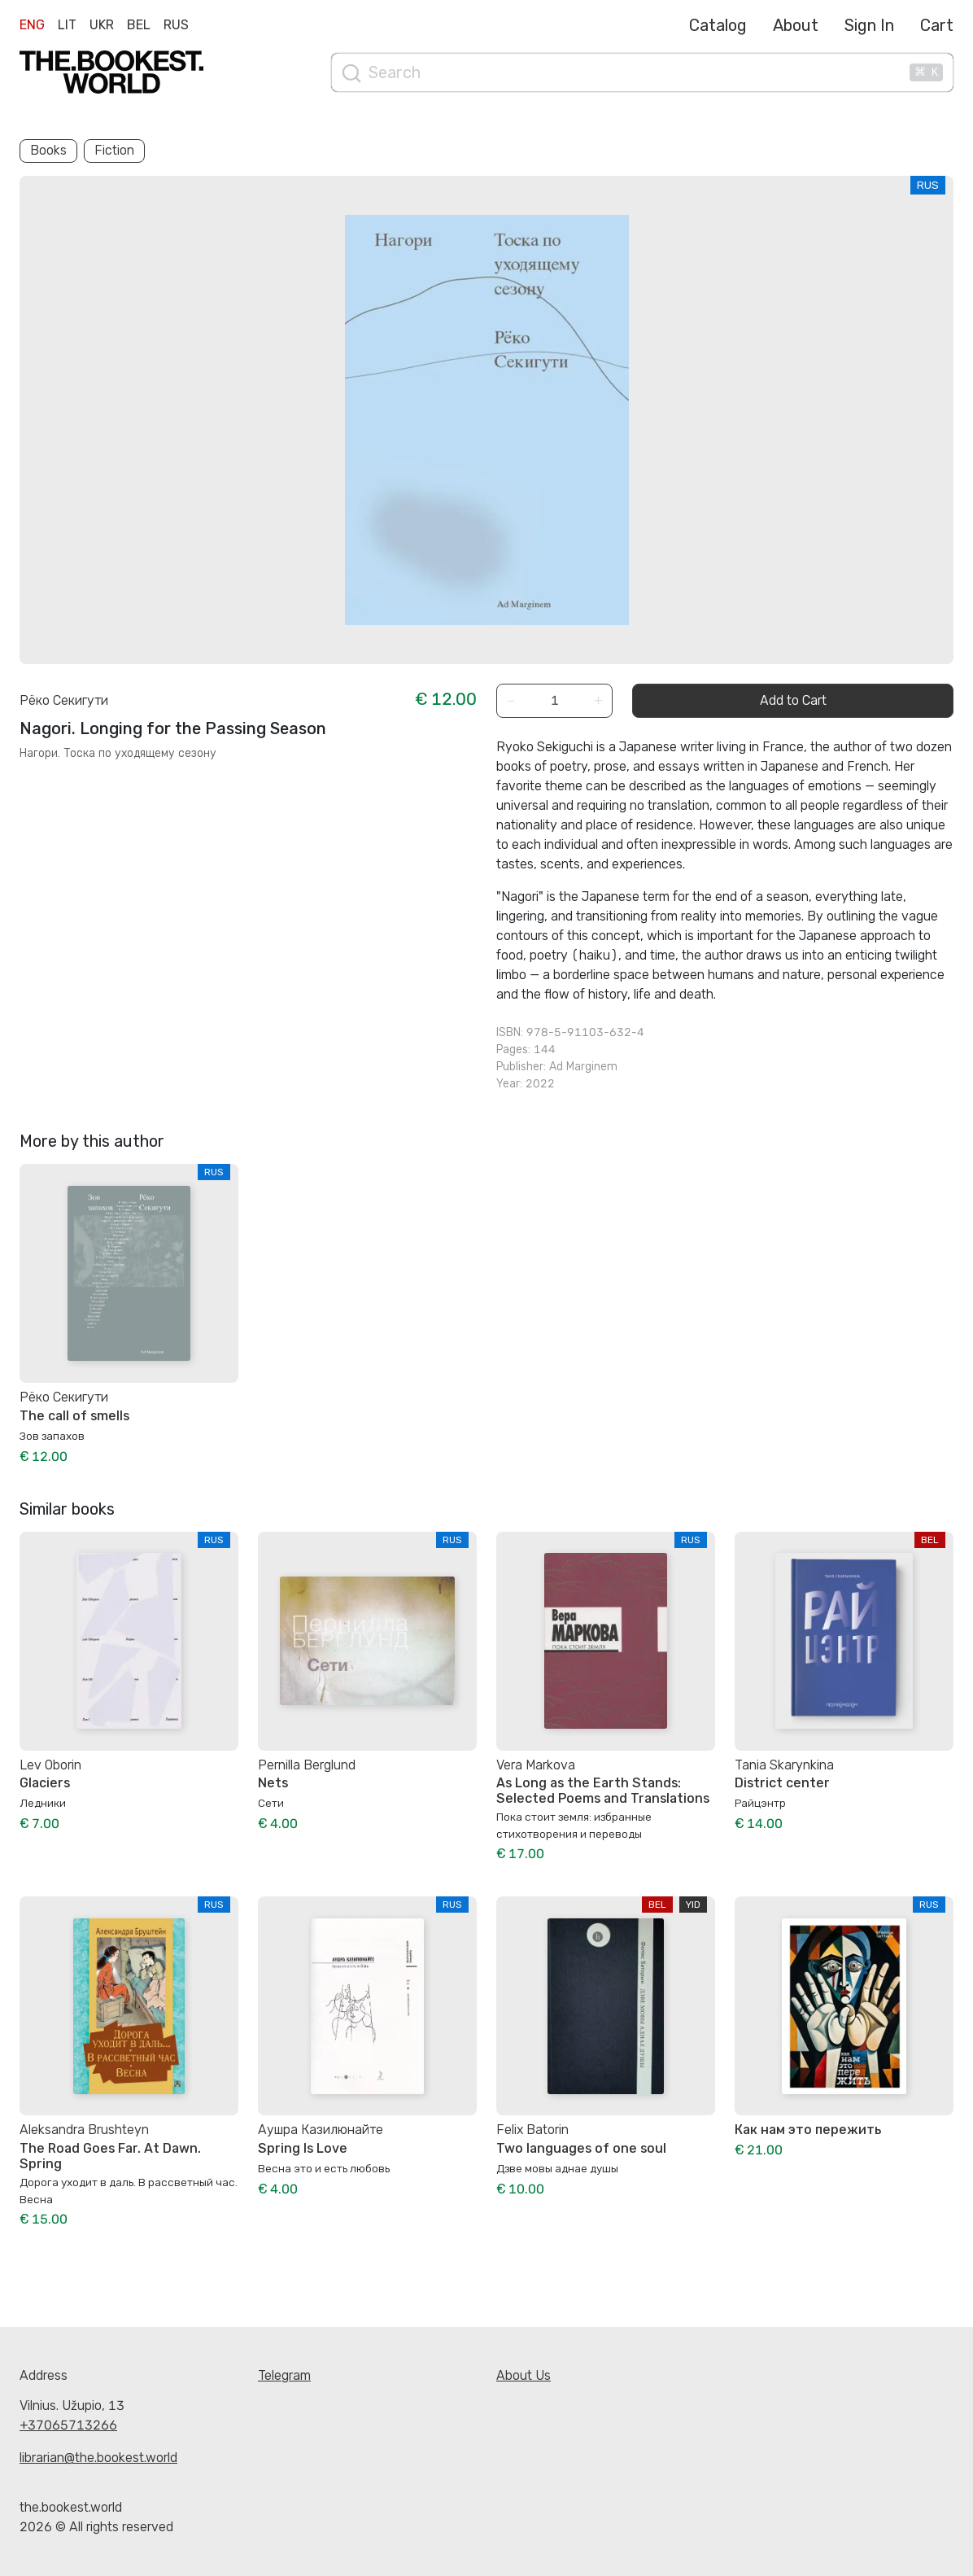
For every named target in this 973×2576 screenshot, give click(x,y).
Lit (67, 25)
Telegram (284, 2375)
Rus (176, 25)
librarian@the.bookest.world (98, 2457)
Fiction (114, 150)
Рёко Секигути (64, 700)
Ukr (101, 25)
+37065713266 (68, 2425)
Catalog (718, 25)
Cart (936, 25)
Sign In (869, 25)
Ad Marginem (583, 1067)
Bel (139, 25)
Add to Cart (793, 700)
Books (48, 150)
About (795, 25)
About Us (523, 2375)
